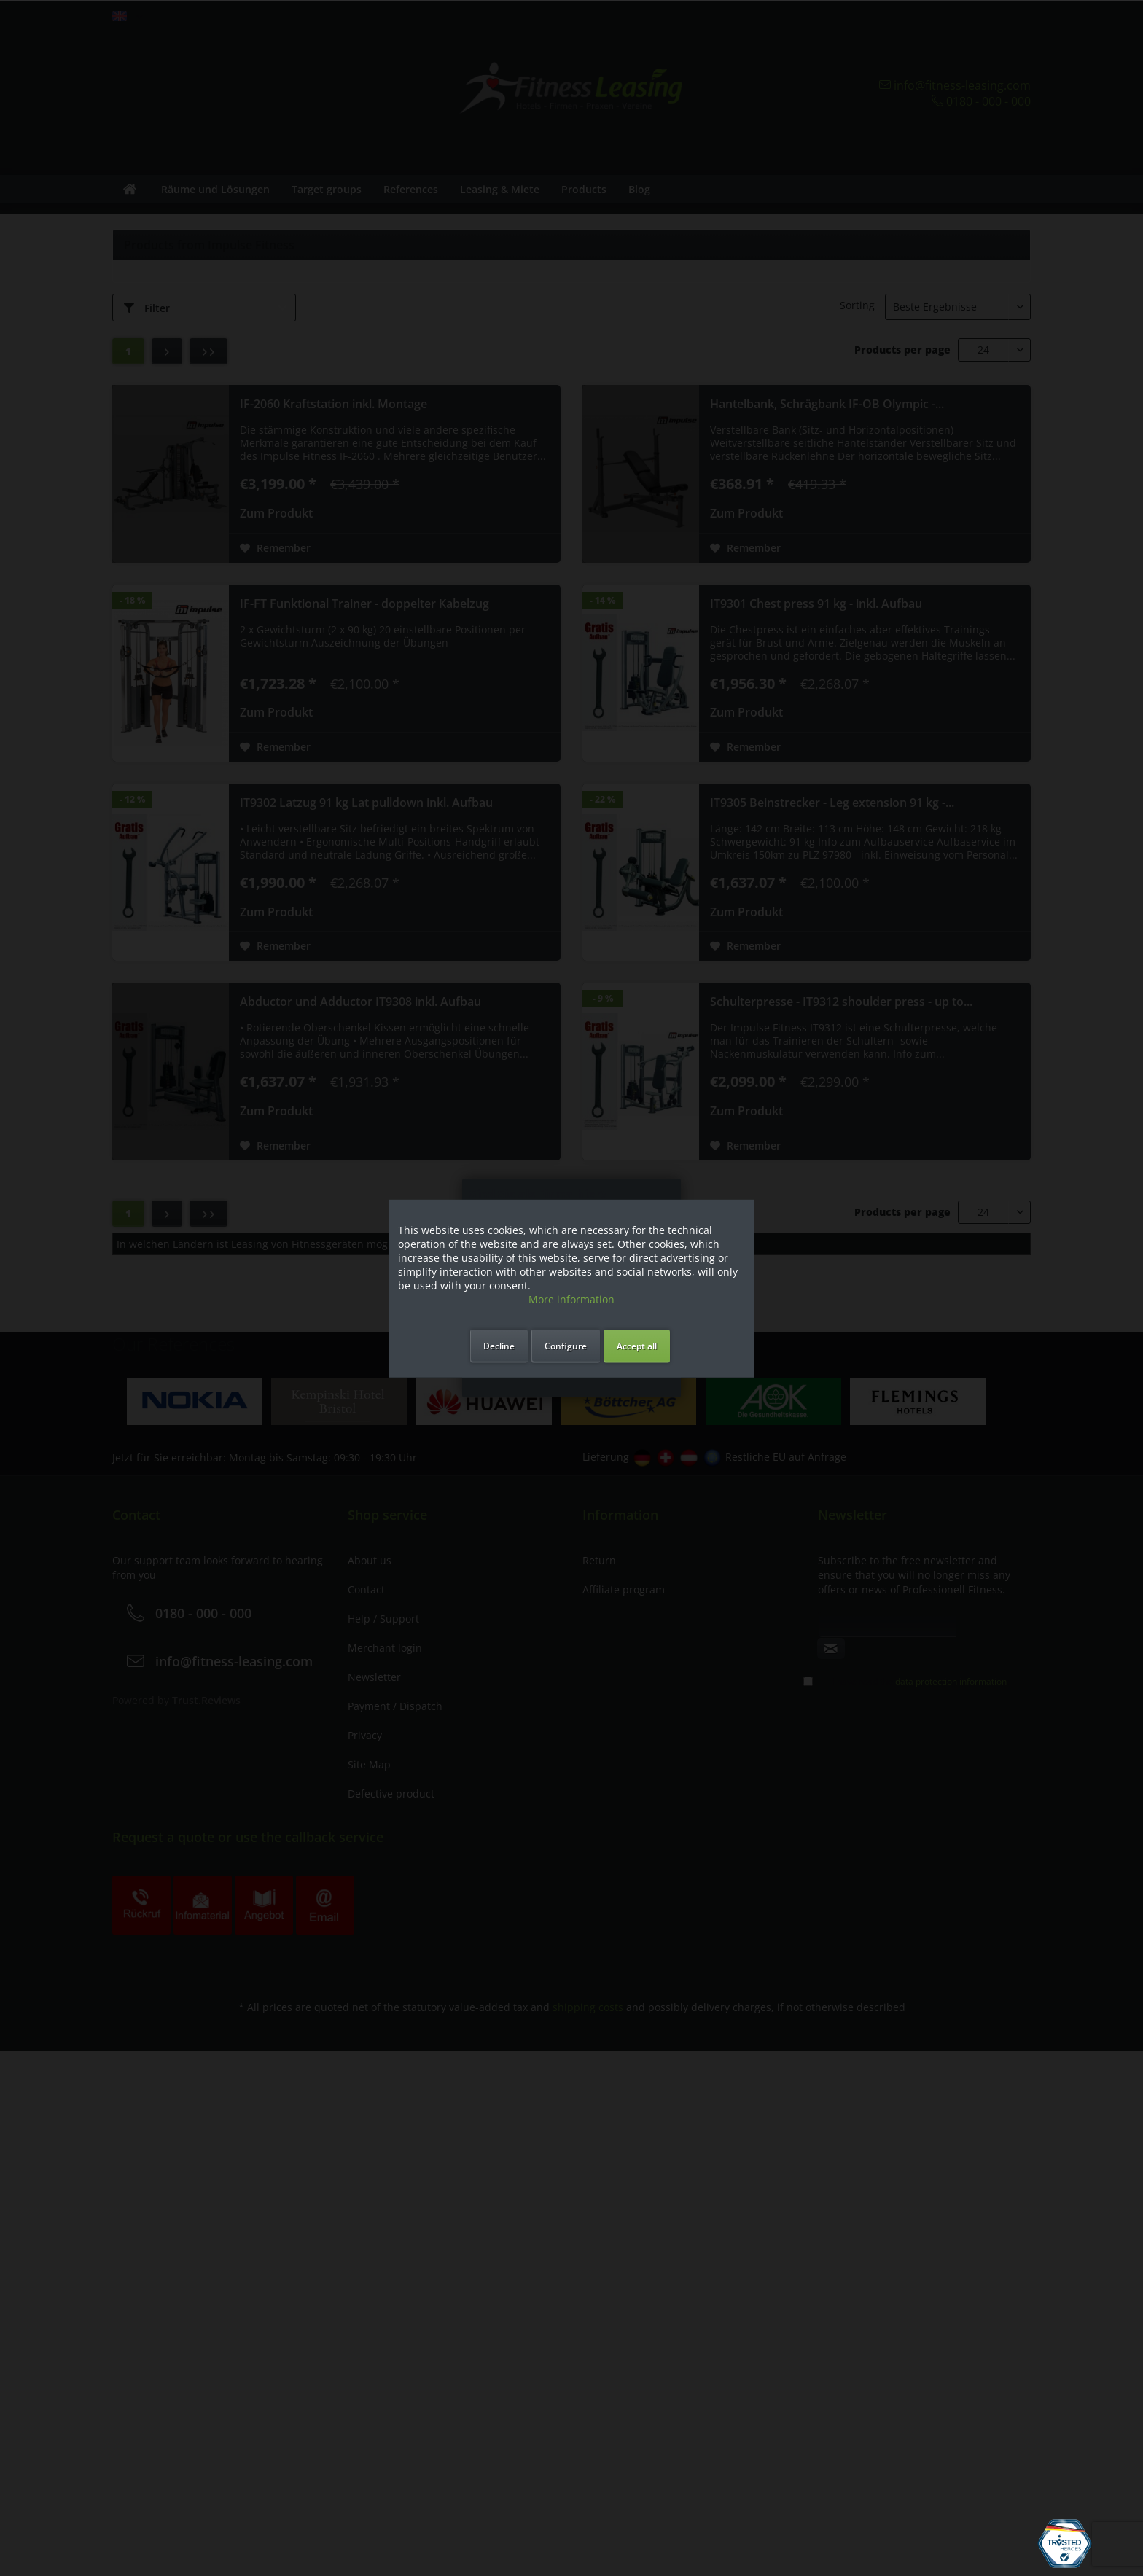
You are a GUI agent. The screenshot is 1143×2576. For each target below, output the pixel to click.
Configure (566, 1345)
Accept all (637, 1345)
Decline (499, 1345)
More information (571, 1298)
